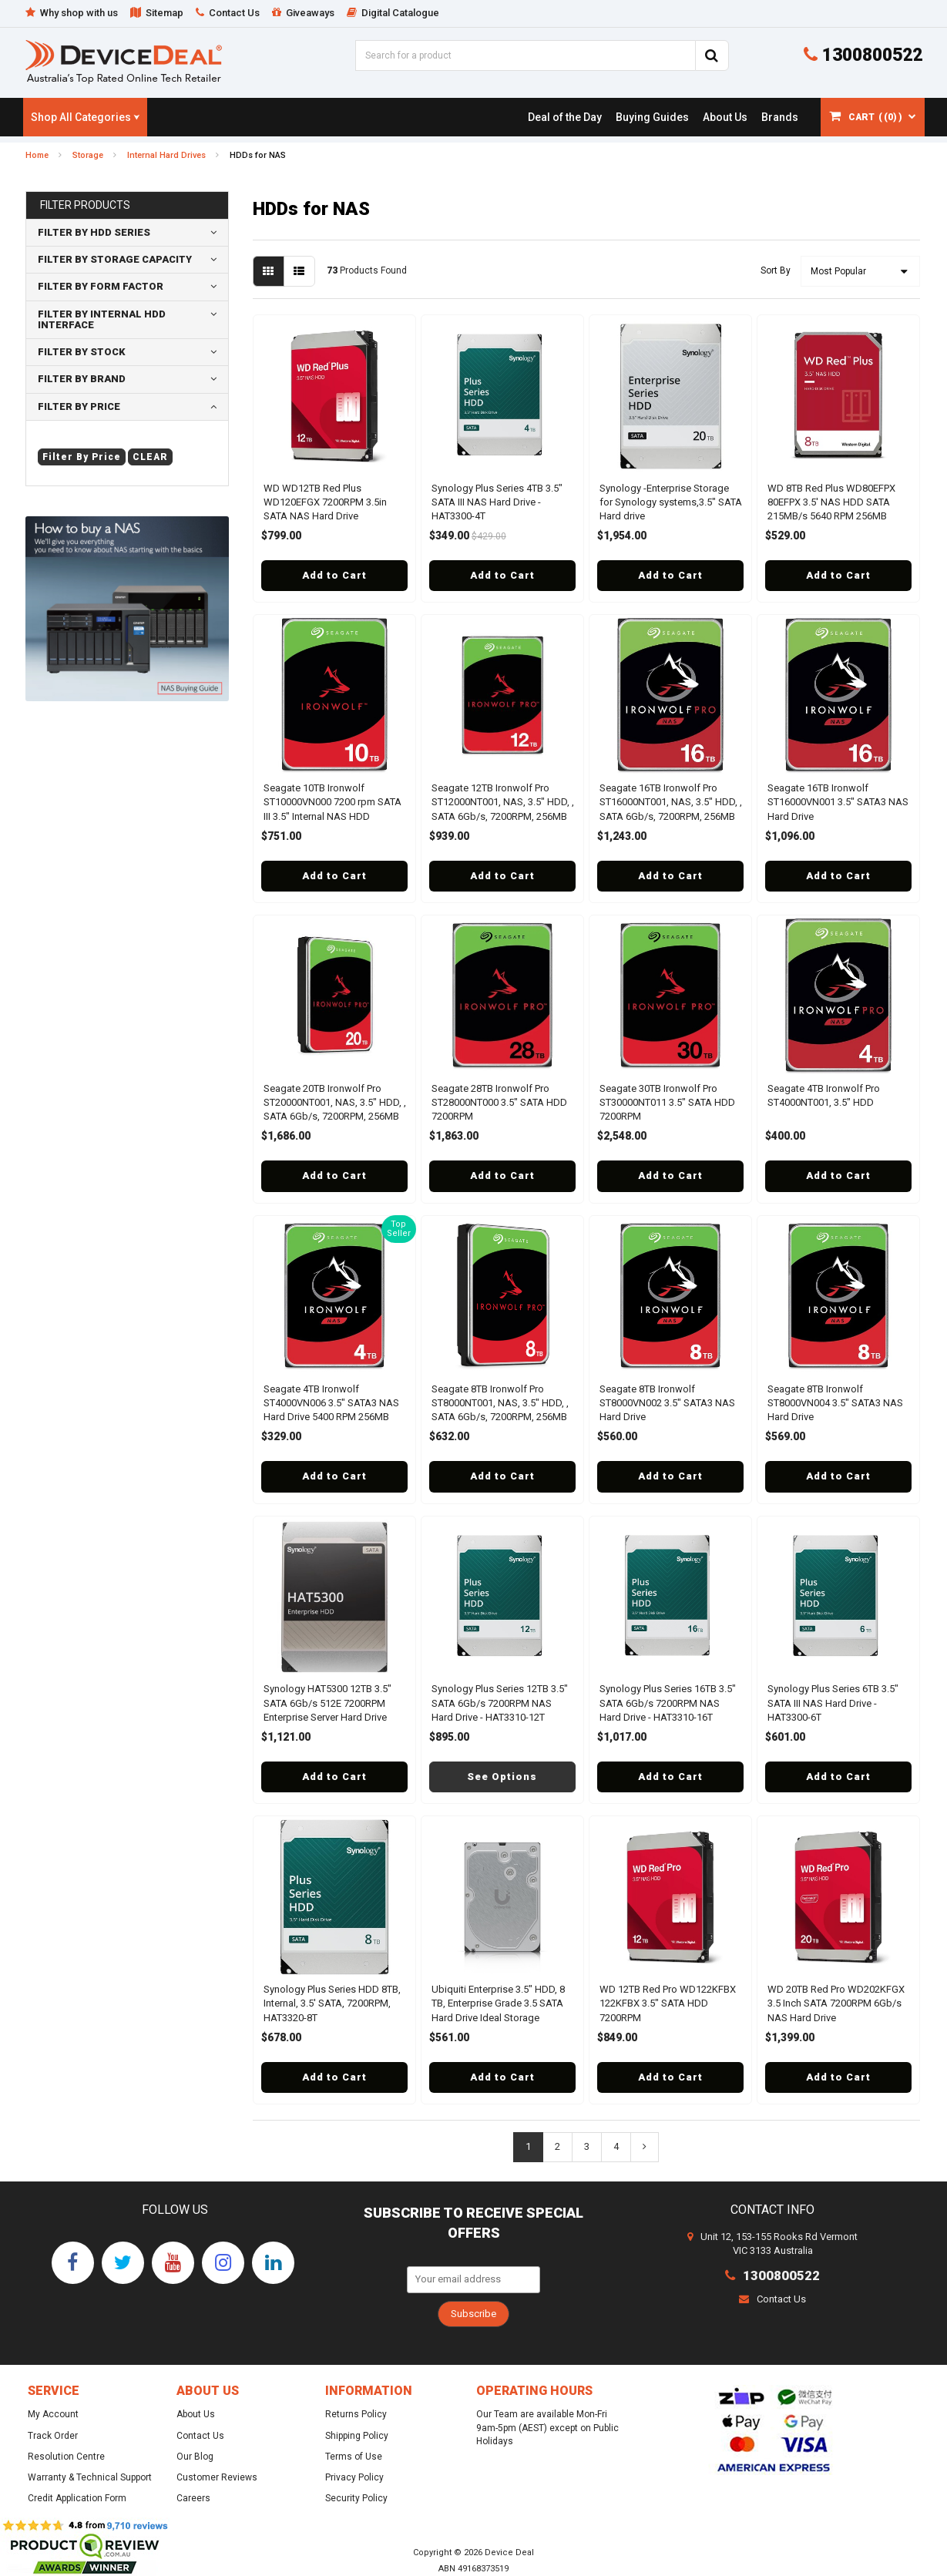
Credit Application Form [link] (77, 2498)
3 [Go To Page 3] (586, 2146)
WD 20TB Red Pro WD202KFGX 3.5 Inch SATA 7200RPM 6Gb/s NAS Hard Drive (836, 2003)
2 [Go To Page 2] (557, 2146)
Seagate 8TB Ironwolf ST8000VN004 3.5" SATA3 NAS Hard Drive (835, 1402)
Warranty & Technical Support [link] (90, 2477)
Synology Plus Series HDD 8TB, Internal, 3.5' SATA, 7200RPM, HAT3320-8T (332, 2003)
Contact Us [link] (200, 2435)
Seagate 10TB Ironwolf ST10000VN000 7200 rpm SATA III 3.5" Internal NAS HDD (332, 801)
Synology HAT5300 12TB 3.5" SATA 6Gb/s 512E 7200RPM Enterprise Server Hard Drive (327, 1702)
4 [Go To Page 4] (616, 2146)
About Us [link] (195, 2414)
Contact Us (772, 2299)
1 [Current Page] (528, 2146)
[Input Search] (525, 55)
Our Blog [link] (194, 2456)
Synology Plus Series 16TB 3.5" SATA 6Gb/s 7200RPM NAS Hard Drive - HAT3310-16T (667, 1702)
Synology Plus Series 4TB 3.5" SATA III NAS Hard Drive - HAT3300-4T (497, 502)
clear (150, 457)
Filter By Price (79, 406)
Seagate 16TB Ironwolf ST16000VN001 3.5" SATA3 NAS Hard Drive (837, 801)
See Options (502, 1776)
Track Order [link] (53, 2435)
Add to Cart (334, 575)
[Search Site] (712, 55)
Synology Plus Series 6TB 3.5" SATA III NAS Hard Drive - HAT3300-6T (832, 1702)
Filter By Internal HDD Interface (102, 319)
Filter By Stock (82, 352)
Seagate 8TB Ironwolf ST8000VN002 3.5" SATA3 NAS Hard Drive (667, 1402)
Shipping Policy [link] (356, 2435)
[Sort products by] (860, 271)
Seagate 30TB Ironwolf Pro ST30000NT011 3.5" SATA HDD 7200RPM (667, 1102)
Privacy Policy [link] (354, 2477)
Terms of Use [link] (353, 2456)
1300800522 (863, 55)
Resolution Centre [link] (66, 2456)
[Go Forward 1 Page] (644, 2147)
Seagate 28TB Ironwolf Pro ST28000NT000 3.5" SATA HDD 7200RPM (499, 1102)
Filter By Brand (82, 379)
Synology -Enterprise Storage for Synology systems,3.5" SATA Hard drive (670, 502)
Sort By (776, 270)
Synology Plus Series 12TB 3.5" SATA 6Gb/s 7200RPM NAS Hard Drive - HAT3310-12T (500, 1702)
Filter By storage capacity (115, 259)
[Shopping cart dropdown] (873, 117)
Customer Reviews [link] (216, 2477)
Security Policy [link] (356, 2498)
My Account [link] (53, 2414)
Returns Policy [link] (356, 2414)
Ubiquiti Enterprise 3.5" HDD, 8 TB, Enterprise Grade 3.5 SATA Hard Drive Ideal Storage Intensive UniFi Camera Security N (500, 2017)
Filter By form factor (100, 286)
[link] (564, 117)
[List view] (299, 271)
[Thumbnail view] (268, 271)
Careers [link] (193, 2498)
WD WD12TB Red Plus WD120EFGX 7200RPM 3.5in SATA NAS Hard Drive (325, 502)
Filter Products (85, 205)
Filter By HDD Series (94, 232)
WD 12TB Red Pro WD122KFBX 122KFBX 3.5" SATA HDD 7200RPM (667, 2003)
